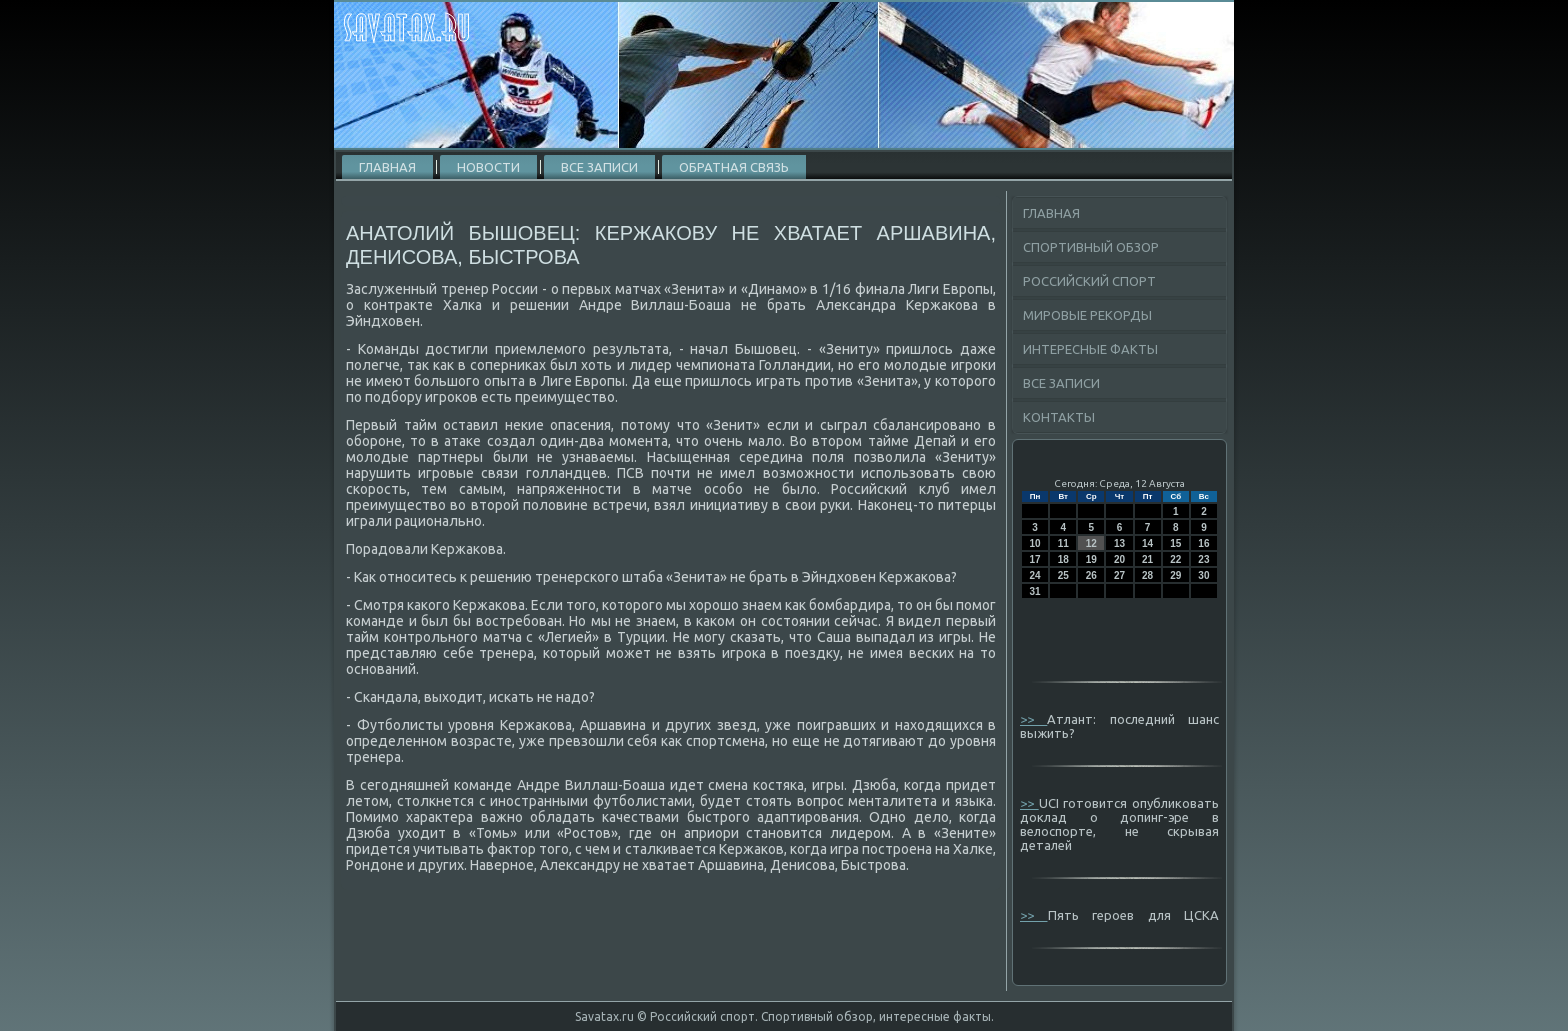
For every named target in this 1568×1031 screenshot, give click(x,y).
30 (1203, 575)
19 (1091, 559)
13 (1119, 543)
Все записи (599, 167)
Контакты (1059, 417)
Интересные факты (1090, 349)
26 (1091, 575)
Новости (488, 167)
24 (1035, 575)
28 (1147, 575)
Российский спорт (1089, 281)
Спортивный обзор (1091, 247)
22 (1175, 559)
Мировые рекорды (1087, 315)
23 (1203, 559)
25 (1063, 575)
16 (1203, 543)
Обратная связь (734, 167)
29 (1175, 575)
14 (1147, 543)
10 (1035, 543)
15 (1175, 543)
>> (1033, 719)
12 (1091, 543)
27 (1119, 575)
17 (1035, 559)
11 (1063, 543)
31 (1035, 591)
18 (1063, 559)
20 (1119, 559)
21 (1147, 559)
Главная (387, 167)
